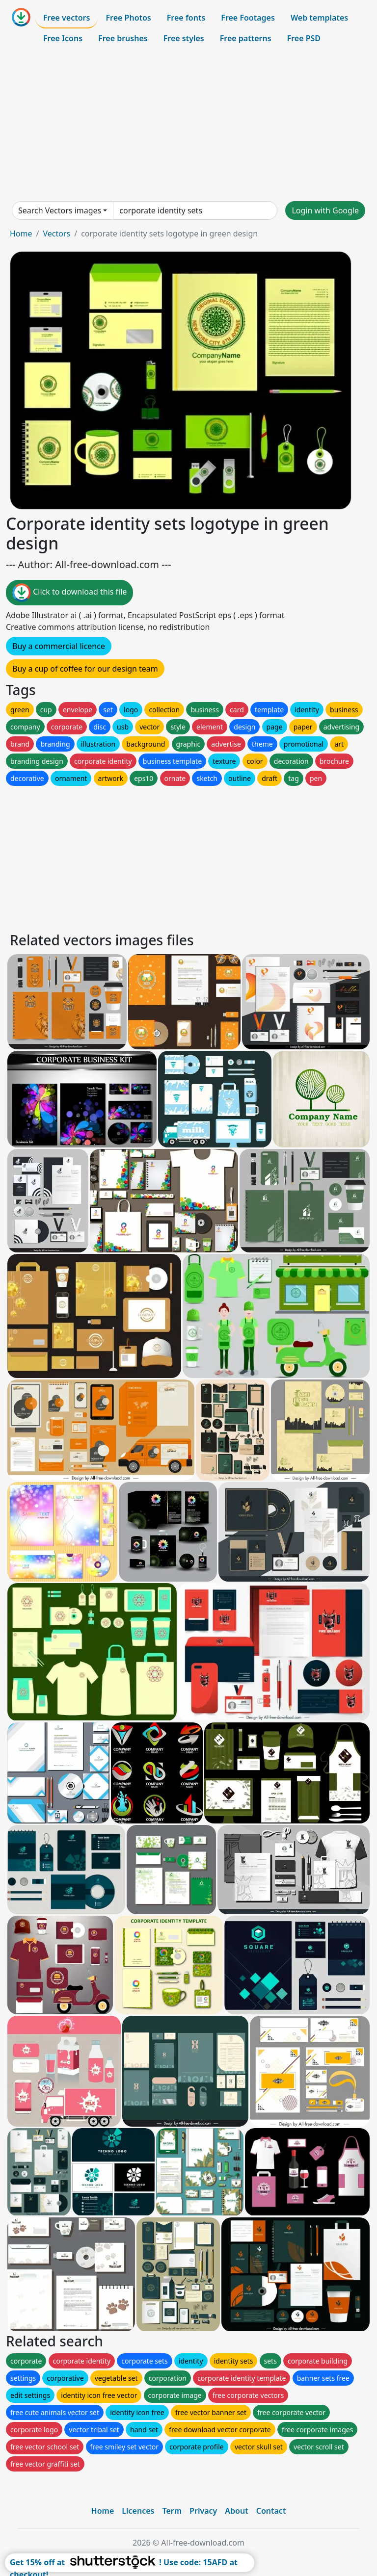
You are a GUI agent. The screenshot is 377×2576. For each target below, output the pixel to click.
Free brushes (123, 38)
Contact (271, 2510)
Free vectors (66, 17)
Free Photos (128, 17)
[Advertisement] (188, 124)
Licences (138, 2510)
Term (172, 2510)
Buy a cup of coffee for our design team (85, 668)
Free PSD (304, 38)
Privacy (203, 2510)
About (236, 2510)
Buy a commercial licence (58, 646)
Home (21, 233)
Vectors (56, 233)
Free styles (183, 38)
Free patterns (245, 38)
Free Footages (248, 17)
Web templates (319, 17)
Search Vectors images (59, 210)
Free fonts (186, 17)
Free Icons (62, 38)
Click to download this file (69, 592)
